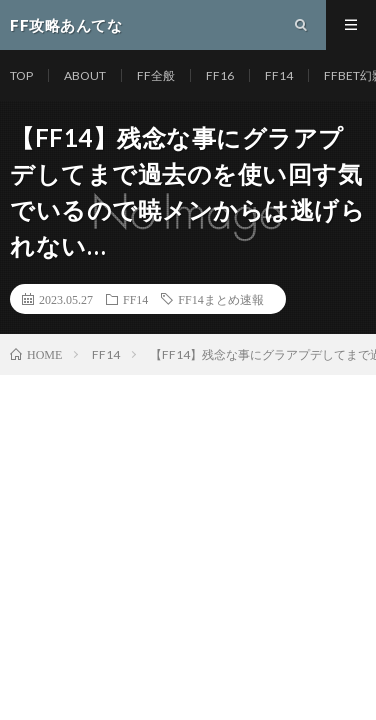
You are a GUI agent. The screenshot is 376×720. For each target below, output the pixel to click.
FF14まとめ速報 (220, 299)
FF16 (220, 75)
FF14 (279, 75)
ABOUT (85, 75)
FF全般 (156, 75)
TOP (21, 75)
